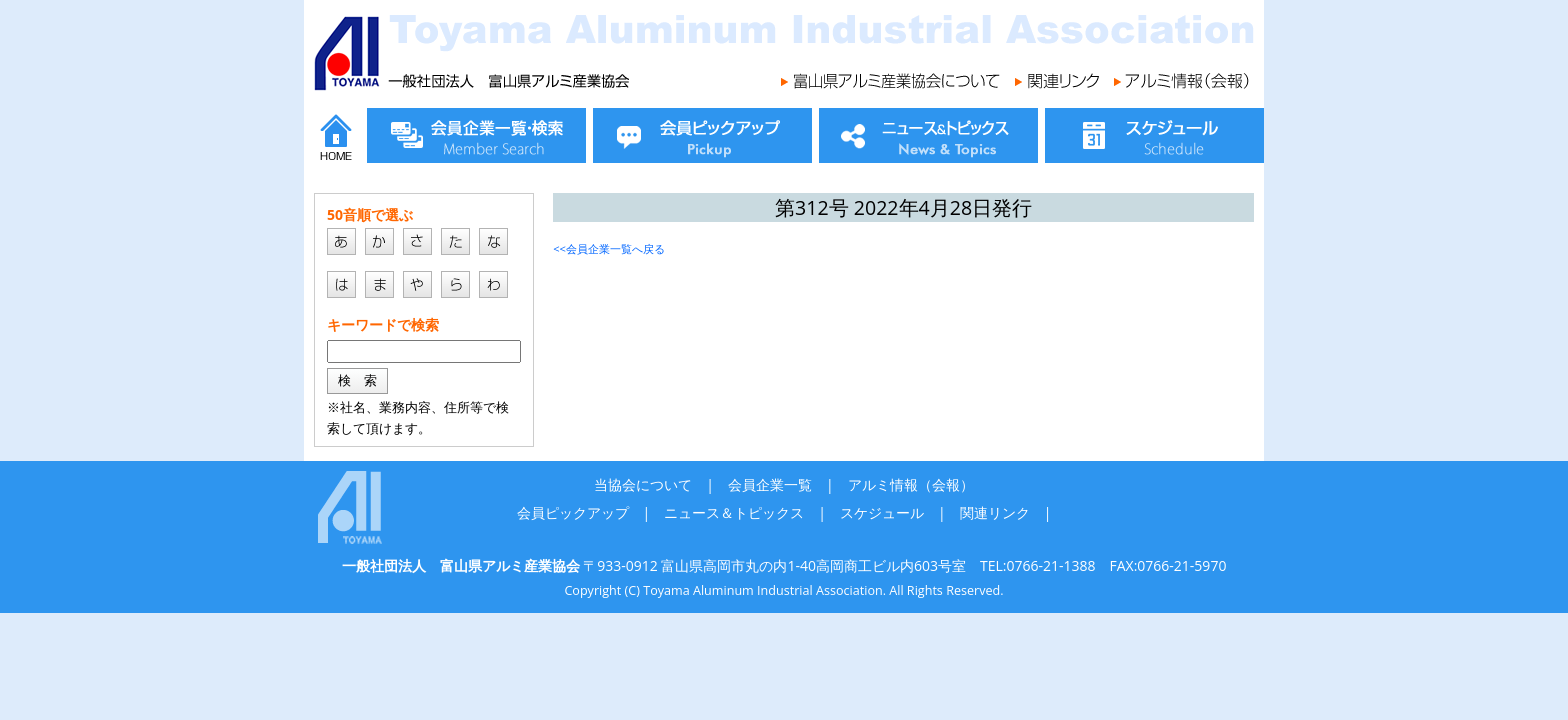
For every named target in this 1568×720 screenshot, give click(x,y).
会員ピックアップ (573, 512)
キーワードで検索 (383, 324)
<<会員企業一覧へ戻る (609, 248)
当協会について (643, 484)
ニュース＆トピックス (734, 512)
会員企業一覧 (770, 484)
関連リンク (995, 512)
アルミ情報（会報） (911, 484)
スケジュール (882, 512)
